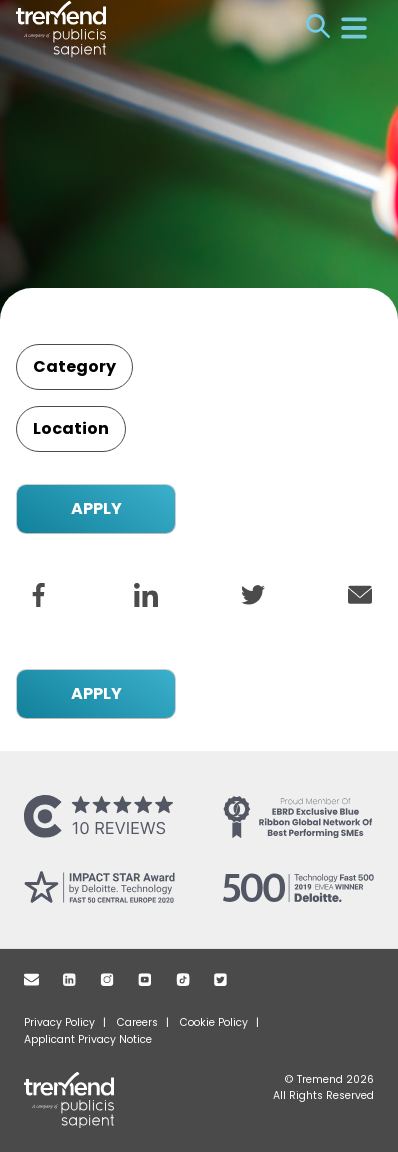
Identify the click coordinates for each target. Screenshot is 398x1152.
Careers (137, 1022)
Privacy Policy (59, 1022)
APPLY (96, 508)
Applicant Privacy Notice (88, 1039)
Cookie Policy (214, 1022)
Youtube (145, 979)
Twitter (220, 979)
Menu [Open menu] (354, 28)
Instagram (107, 979)
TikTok (183, 979)
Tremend (82, 1100)
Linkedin (69, 979)
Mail (31, 979)
